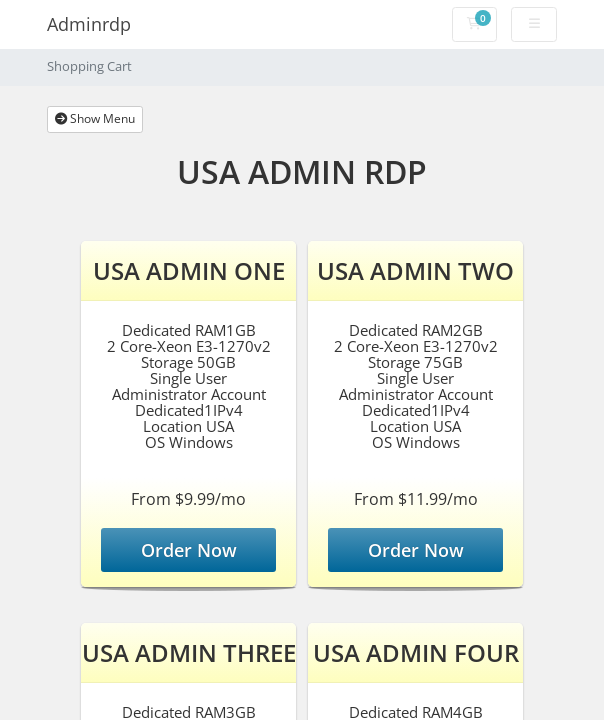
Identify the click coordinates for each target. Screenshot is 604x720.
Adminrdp (89, 24)
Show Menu (95, 118)
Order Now (189, 550)
